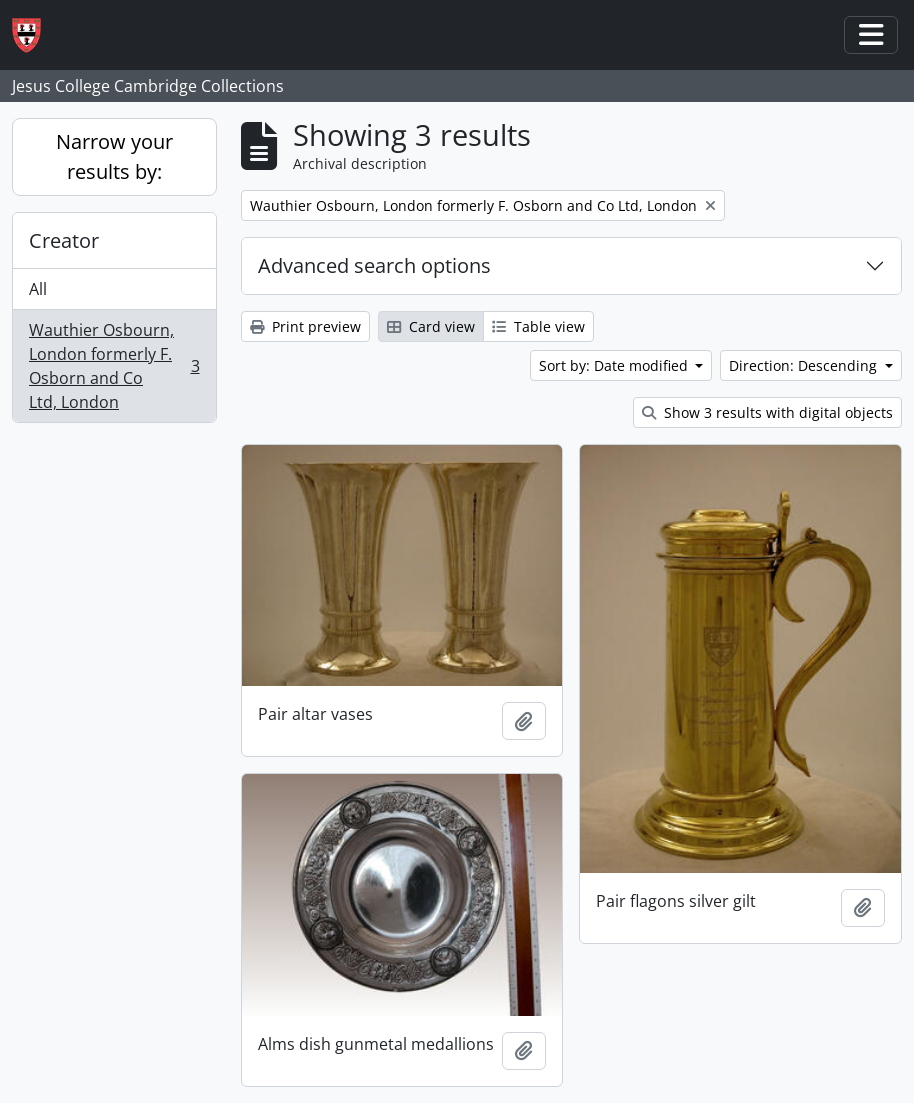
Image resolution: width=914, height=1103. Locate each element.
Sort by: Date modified (615, 365)
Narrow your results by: (114, 156)
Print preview (305, 326)
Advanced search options (374, 265)
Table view (538, 326)
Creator (64, 240)
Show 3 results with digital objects (767, 412)
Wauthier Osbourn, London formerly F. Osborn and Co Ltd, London (114, 366)
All (38, 289)
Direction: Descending (805, 365)
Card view (431, 326)
